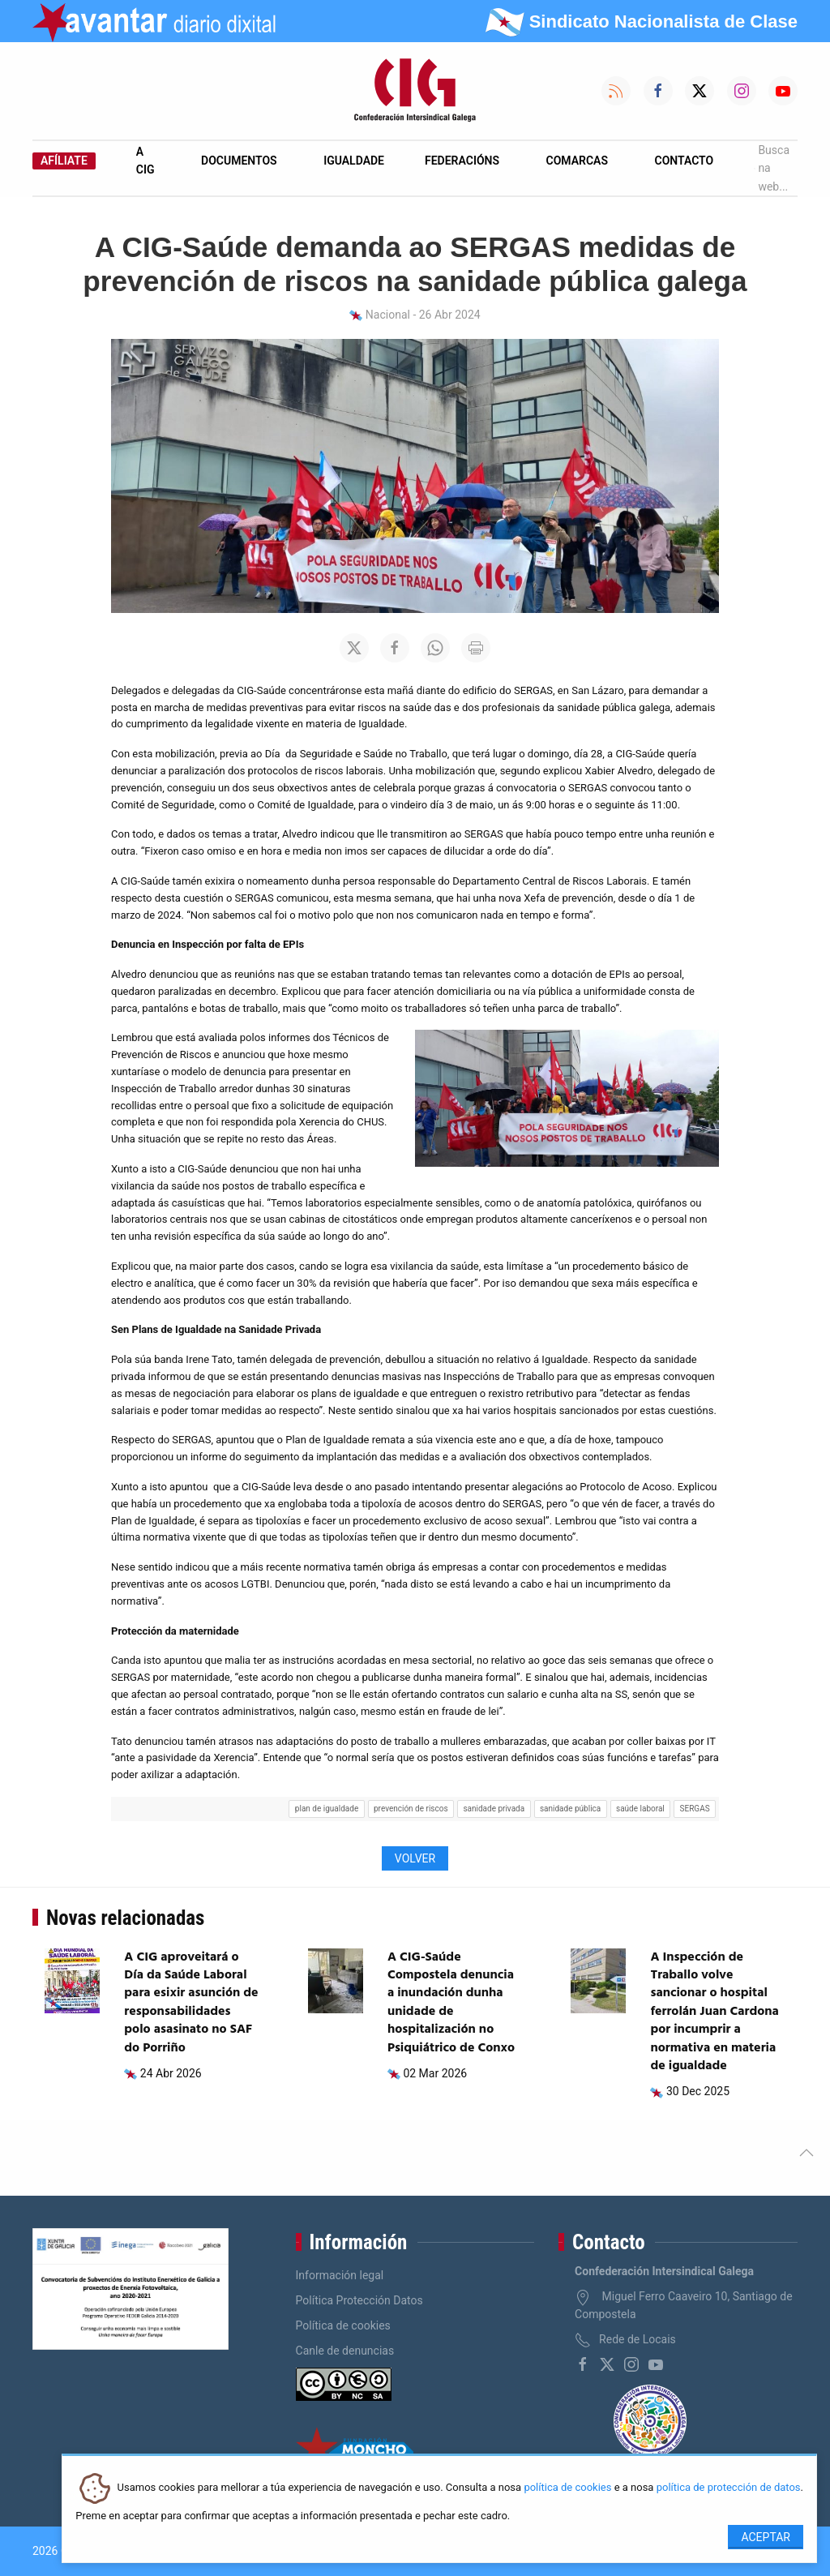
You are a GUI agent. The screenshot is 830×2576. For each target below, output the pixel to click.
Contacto (684, 160)
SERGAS (695, 1808)
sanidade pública (570, 1808)
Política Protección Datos (359, 2300)
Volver (415, 1858)
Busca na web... (771, 168)
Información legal (340, 2275)
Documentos (239, 160)
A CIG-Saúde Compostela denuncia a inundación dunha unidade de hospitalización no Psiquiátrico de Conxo (451, 2003)
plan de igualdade (326, 1808)
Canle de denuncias (345, 2350)
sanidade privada (493, 1808)
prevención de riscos (411, 1808)
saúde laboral (640, 1808)
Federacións (462, 160)
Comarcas (577, 160)
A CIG (145, 160)
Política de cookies (343, 2325)
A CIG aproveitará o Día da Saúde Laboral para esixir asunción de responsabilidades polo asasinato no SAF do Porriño (191, 2003)
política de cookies (567, 2488)
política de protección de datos (729, 2488)
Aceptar (765, 2537)
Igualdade (353, 160)
